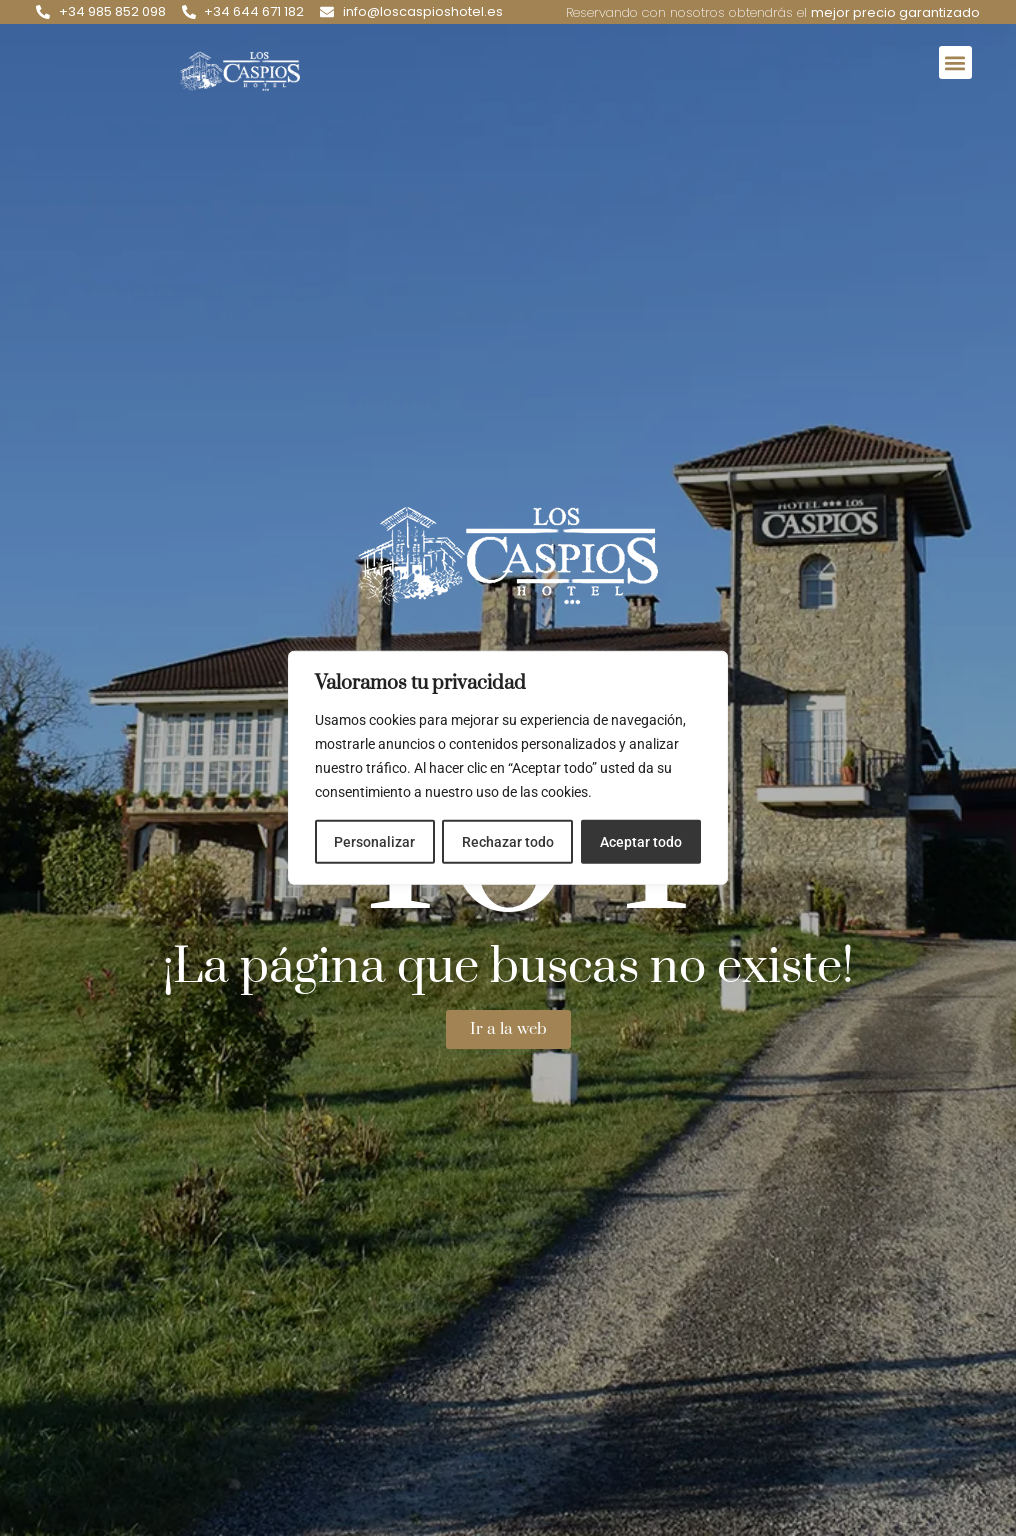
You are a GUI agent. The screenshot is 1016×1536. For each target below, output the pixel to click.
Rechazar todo (507, 842)
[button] (955, 62)
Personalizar (374, 842)
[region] (508, 768)
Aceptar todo (641, 842)
